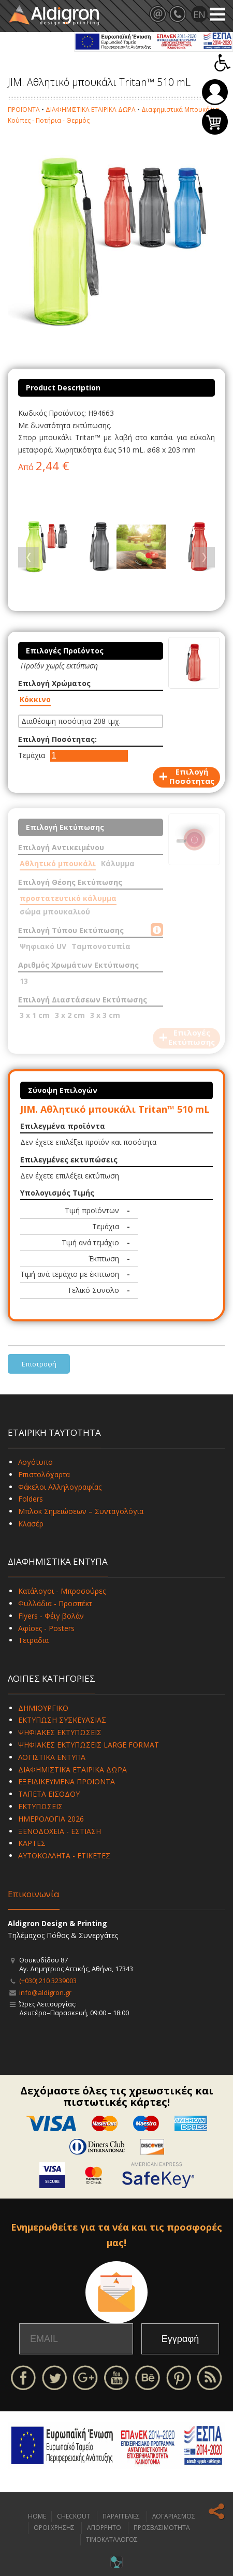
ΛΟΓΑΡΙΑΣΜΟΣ (173, 2516)
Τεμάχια (31, 755)
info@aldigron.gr (45, 1992)
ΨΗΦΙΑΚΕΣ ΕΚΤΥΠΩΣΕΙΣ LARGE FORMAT (88, 1745)
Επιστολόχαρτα (44, 1474)
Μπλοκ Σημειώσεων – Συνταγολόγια (80, 1511)
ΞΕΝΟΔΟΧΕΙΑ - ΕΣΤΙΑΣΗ (59, 1831)
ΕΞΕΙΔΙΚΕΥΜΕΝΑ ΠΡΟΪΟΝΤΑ (66, 1781)
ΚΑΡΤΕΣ (32, 1843)
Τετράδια (33, 1640)
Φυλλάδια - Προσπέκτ (55, 1603)
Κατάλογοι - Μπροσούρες (62, 1591)
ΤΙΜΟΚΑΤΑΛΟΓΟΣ (112, 2539)
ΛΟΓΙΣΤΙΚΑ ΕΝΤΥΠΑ (51, 1757)
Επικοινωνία (34, 1894)
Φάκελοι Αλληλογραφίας (59, 1487)
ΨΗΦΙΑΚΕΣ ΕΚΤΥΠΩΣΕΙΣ (59, 1732)
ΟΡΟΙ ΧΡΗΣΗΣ (54, 2527)
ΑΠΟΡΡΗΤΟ (104, 2527)
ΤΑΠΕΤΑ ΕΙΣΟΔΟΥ (49, 1794)
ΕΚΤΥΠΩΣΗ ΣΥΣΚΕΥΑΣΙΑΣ (62, 1720)
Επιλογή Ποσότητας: (57, 739)
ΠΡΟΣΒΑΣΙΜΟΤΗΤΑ (162, 2527)
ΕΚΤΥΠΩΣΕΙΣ (40, 1806)
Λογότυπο (35, 1462)
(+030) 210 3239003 (48, 1980)
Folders (30, 1499)
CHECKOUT (73, 2516)
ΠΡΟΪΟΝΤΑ (24, 109)
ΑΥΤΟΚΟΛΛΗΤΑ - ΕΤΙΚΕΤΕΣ (64, 1855)
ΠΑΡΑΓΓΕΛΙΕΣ (121, 2516)
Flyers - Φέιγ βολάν (51, 1616)
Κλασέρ (30, 1524)
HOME (37, 2516)
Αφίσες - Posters (46, 1628)
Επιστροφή (39, 1364)
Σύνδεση (215, 92)
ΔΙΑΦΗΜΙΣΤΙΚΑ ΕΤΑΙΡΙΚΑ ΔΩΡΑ (91, 109)
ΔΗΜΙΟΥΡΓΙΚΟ (43, 1708)
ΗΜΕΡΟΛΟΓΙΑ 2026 (51, 1819)
